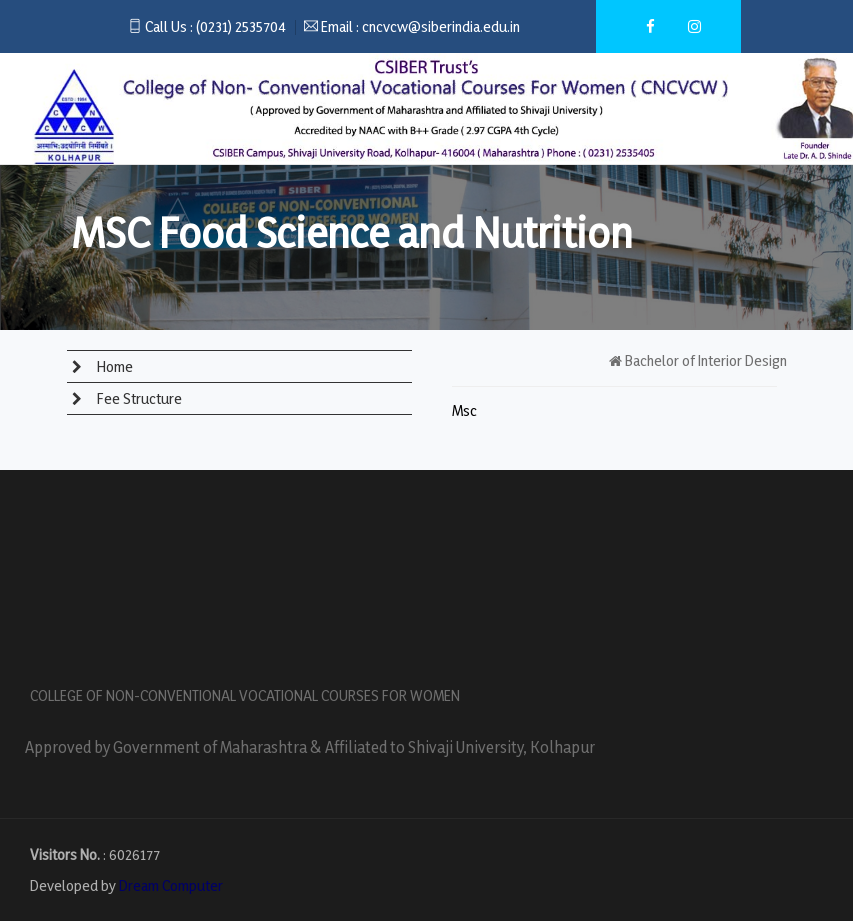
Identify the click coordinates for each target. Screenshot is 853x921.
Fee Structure (138, 398)
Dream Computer (171, 885)
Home (113, 366)
